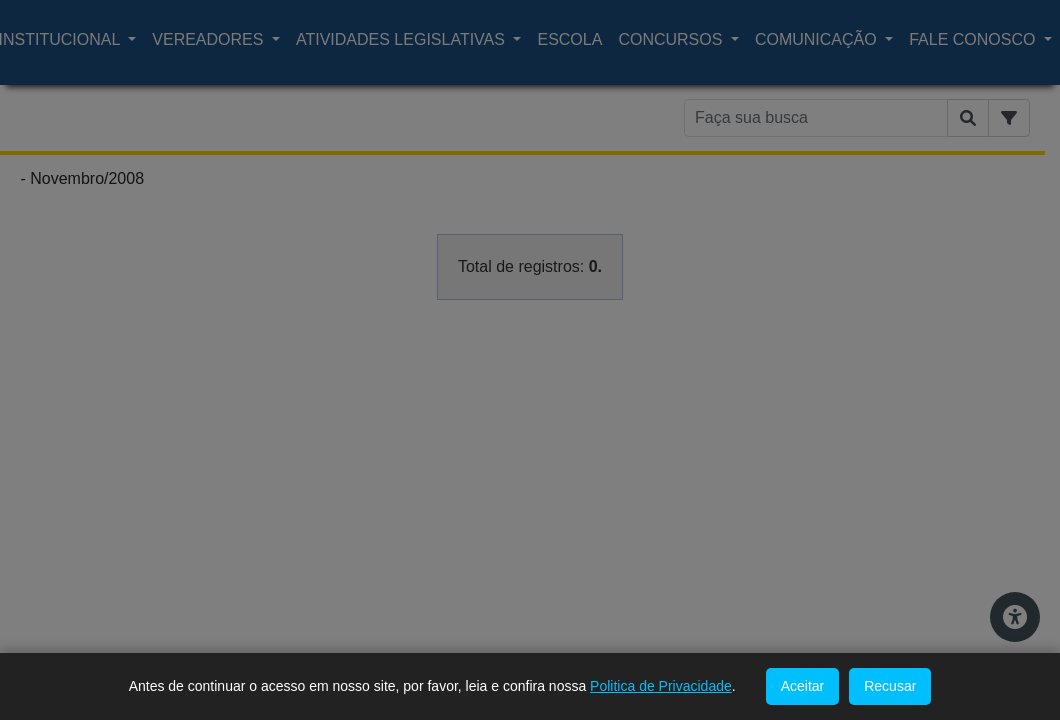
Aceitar (803, 686)
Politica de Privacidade (661, 686)
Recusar (890, 686)
